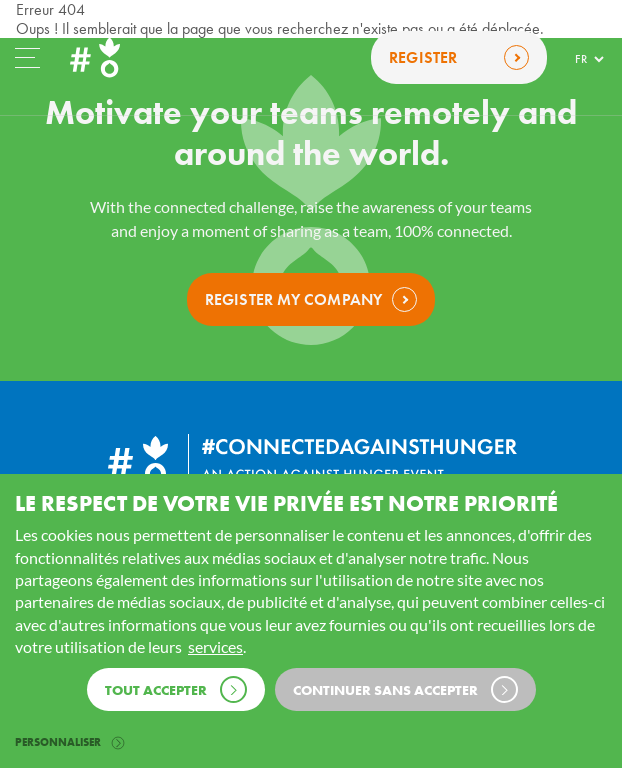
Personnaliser (69, 742)
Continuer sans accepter (405, 689)
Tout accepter (176, 689)
